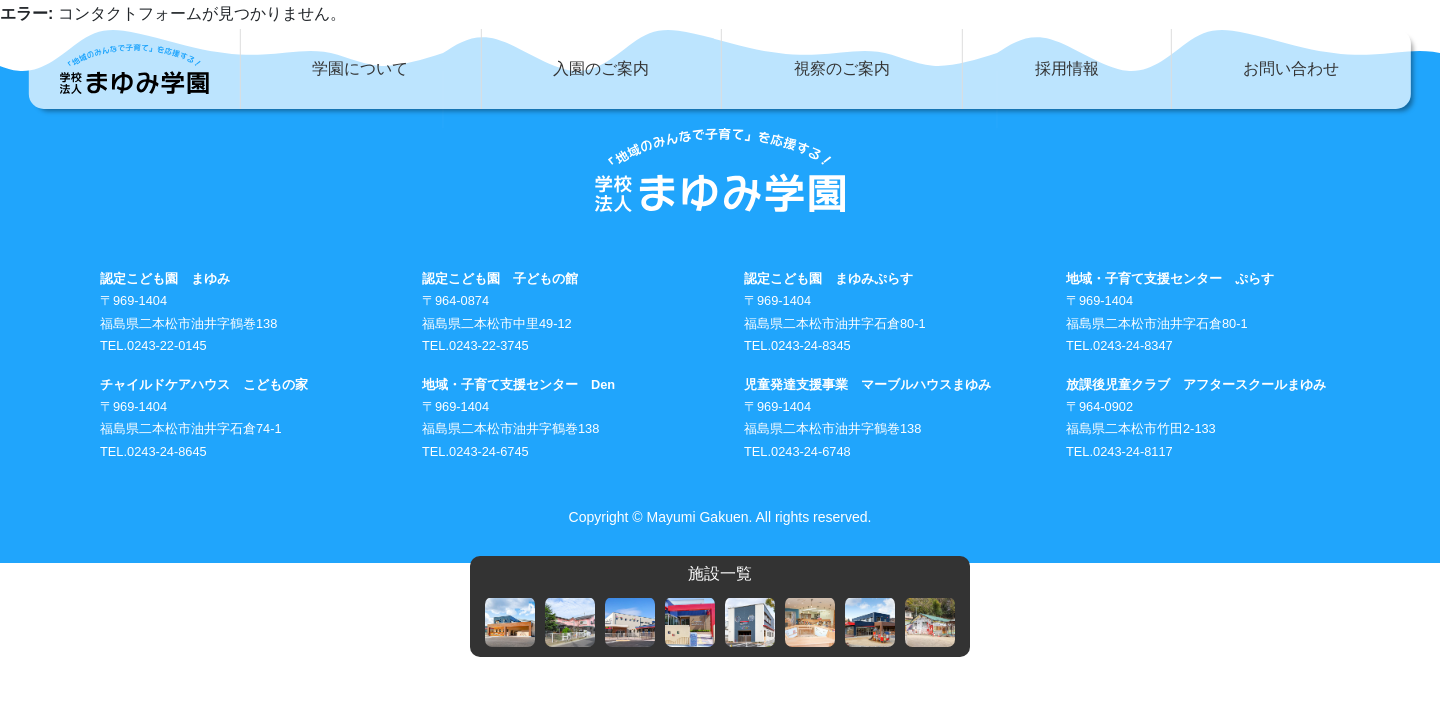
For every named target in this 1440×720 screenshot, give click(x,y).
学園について (360, 68)
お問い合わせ (1291, 68)
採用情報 (1067, 68)
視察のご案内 (842, 68)
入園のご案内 (601, 68)
